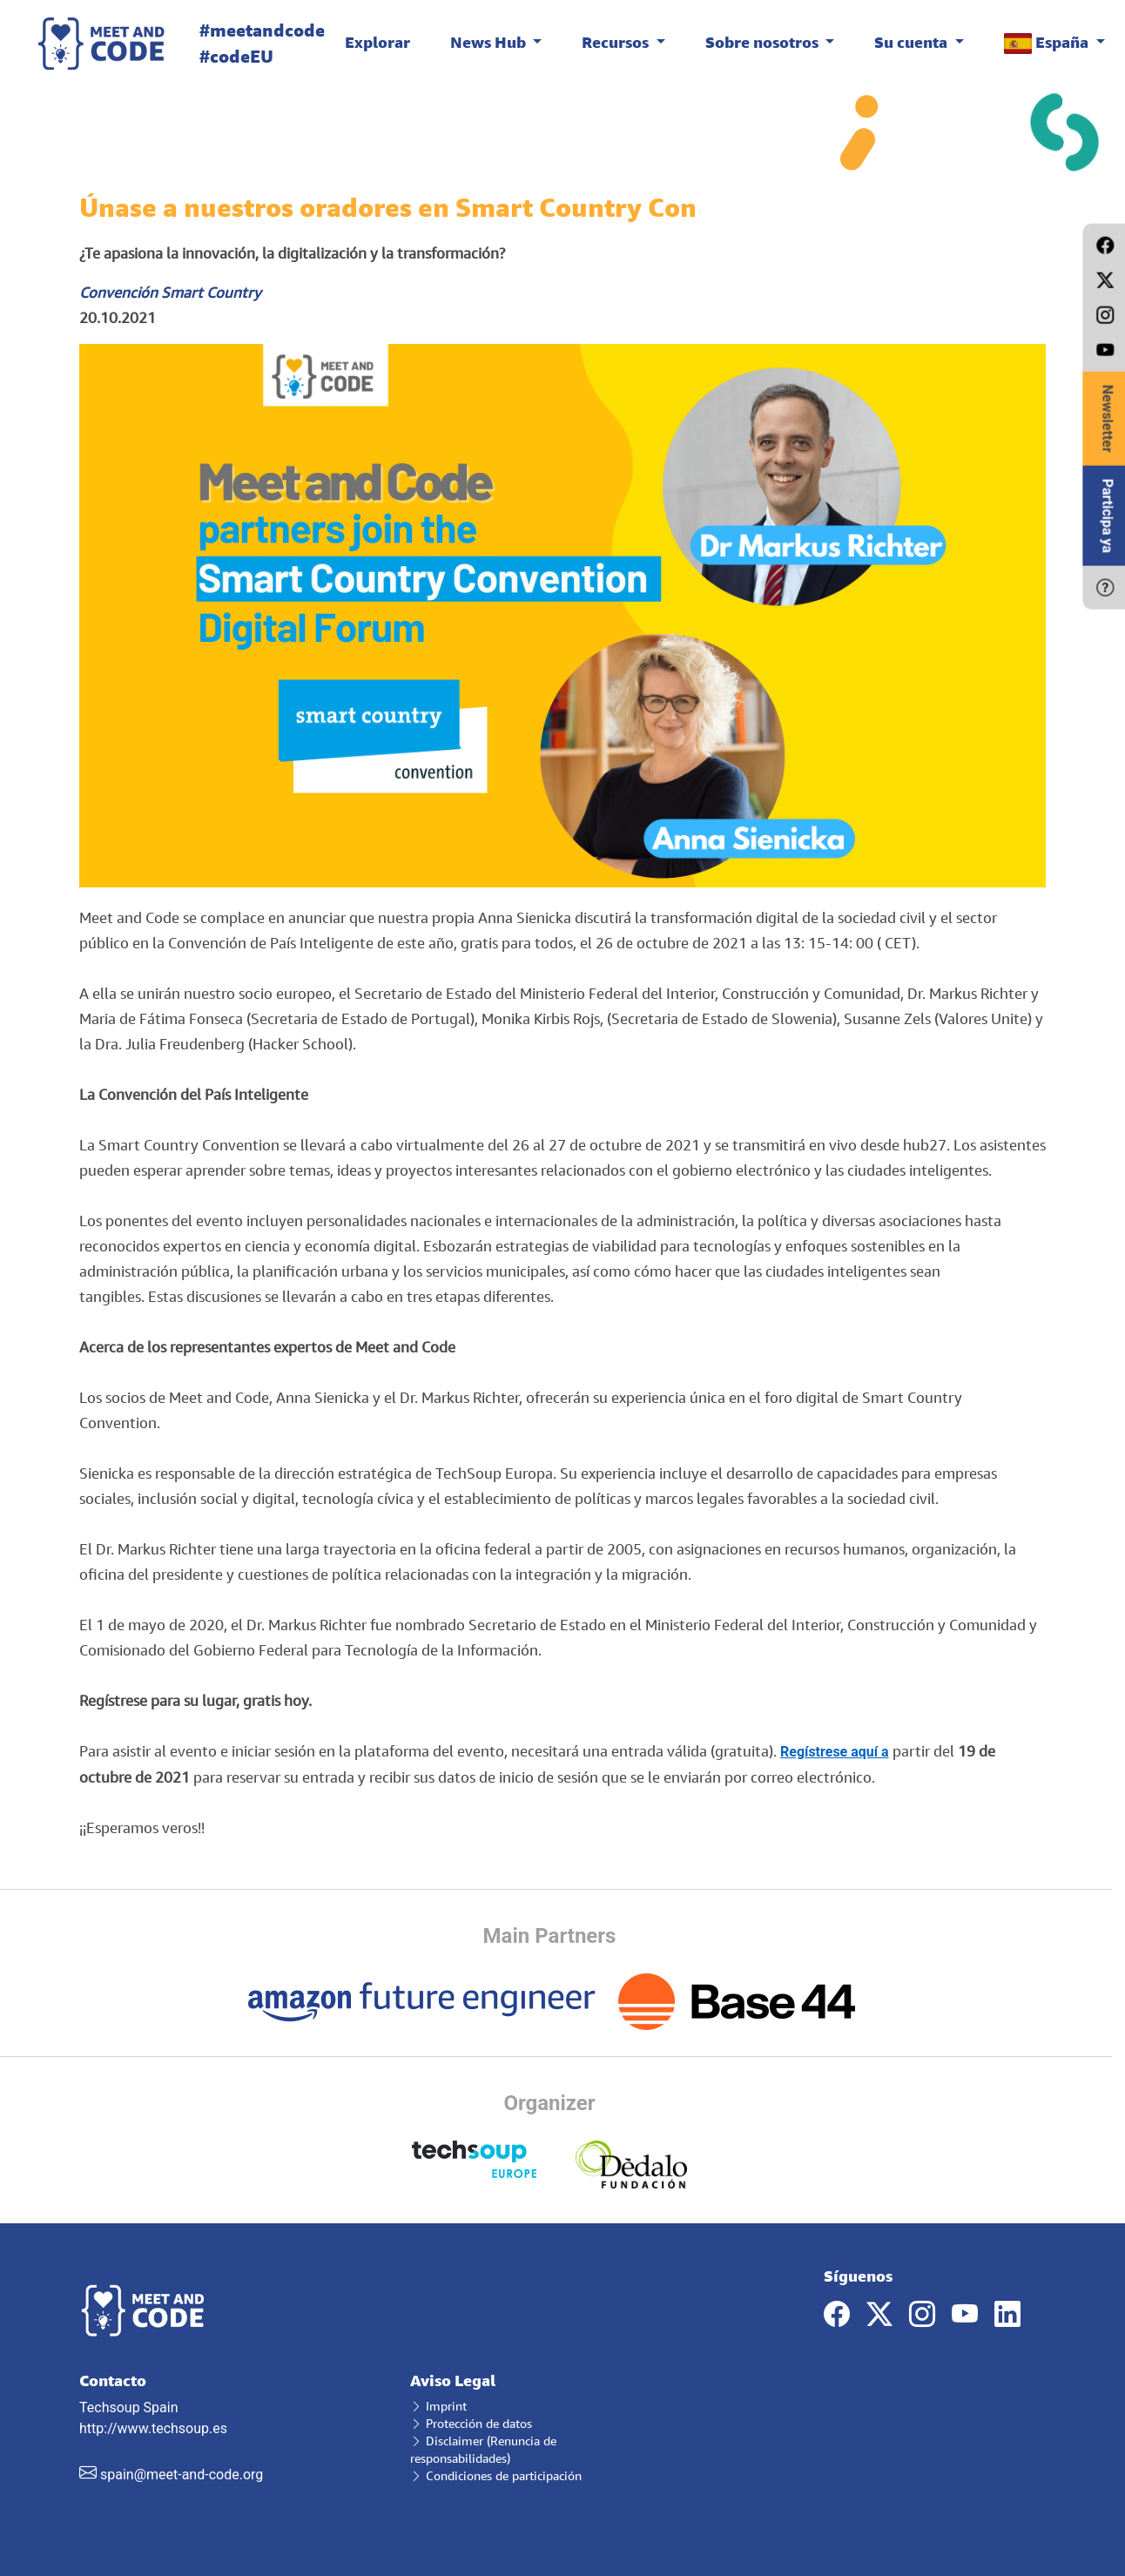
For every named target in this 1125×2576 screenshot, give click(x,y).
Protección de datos (471, 2423)
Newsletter (1107, 419)
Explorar (377, 41)
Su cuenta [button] (912, 41)
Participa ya (1107, 516)
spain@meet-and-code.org (181, 2474)
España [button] (1048, 43)
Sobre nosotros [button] (763, 41)
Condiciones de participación (496, 2475)
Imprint (438, 2405)
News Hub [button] (489, 41)
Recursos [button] (617, 41)
